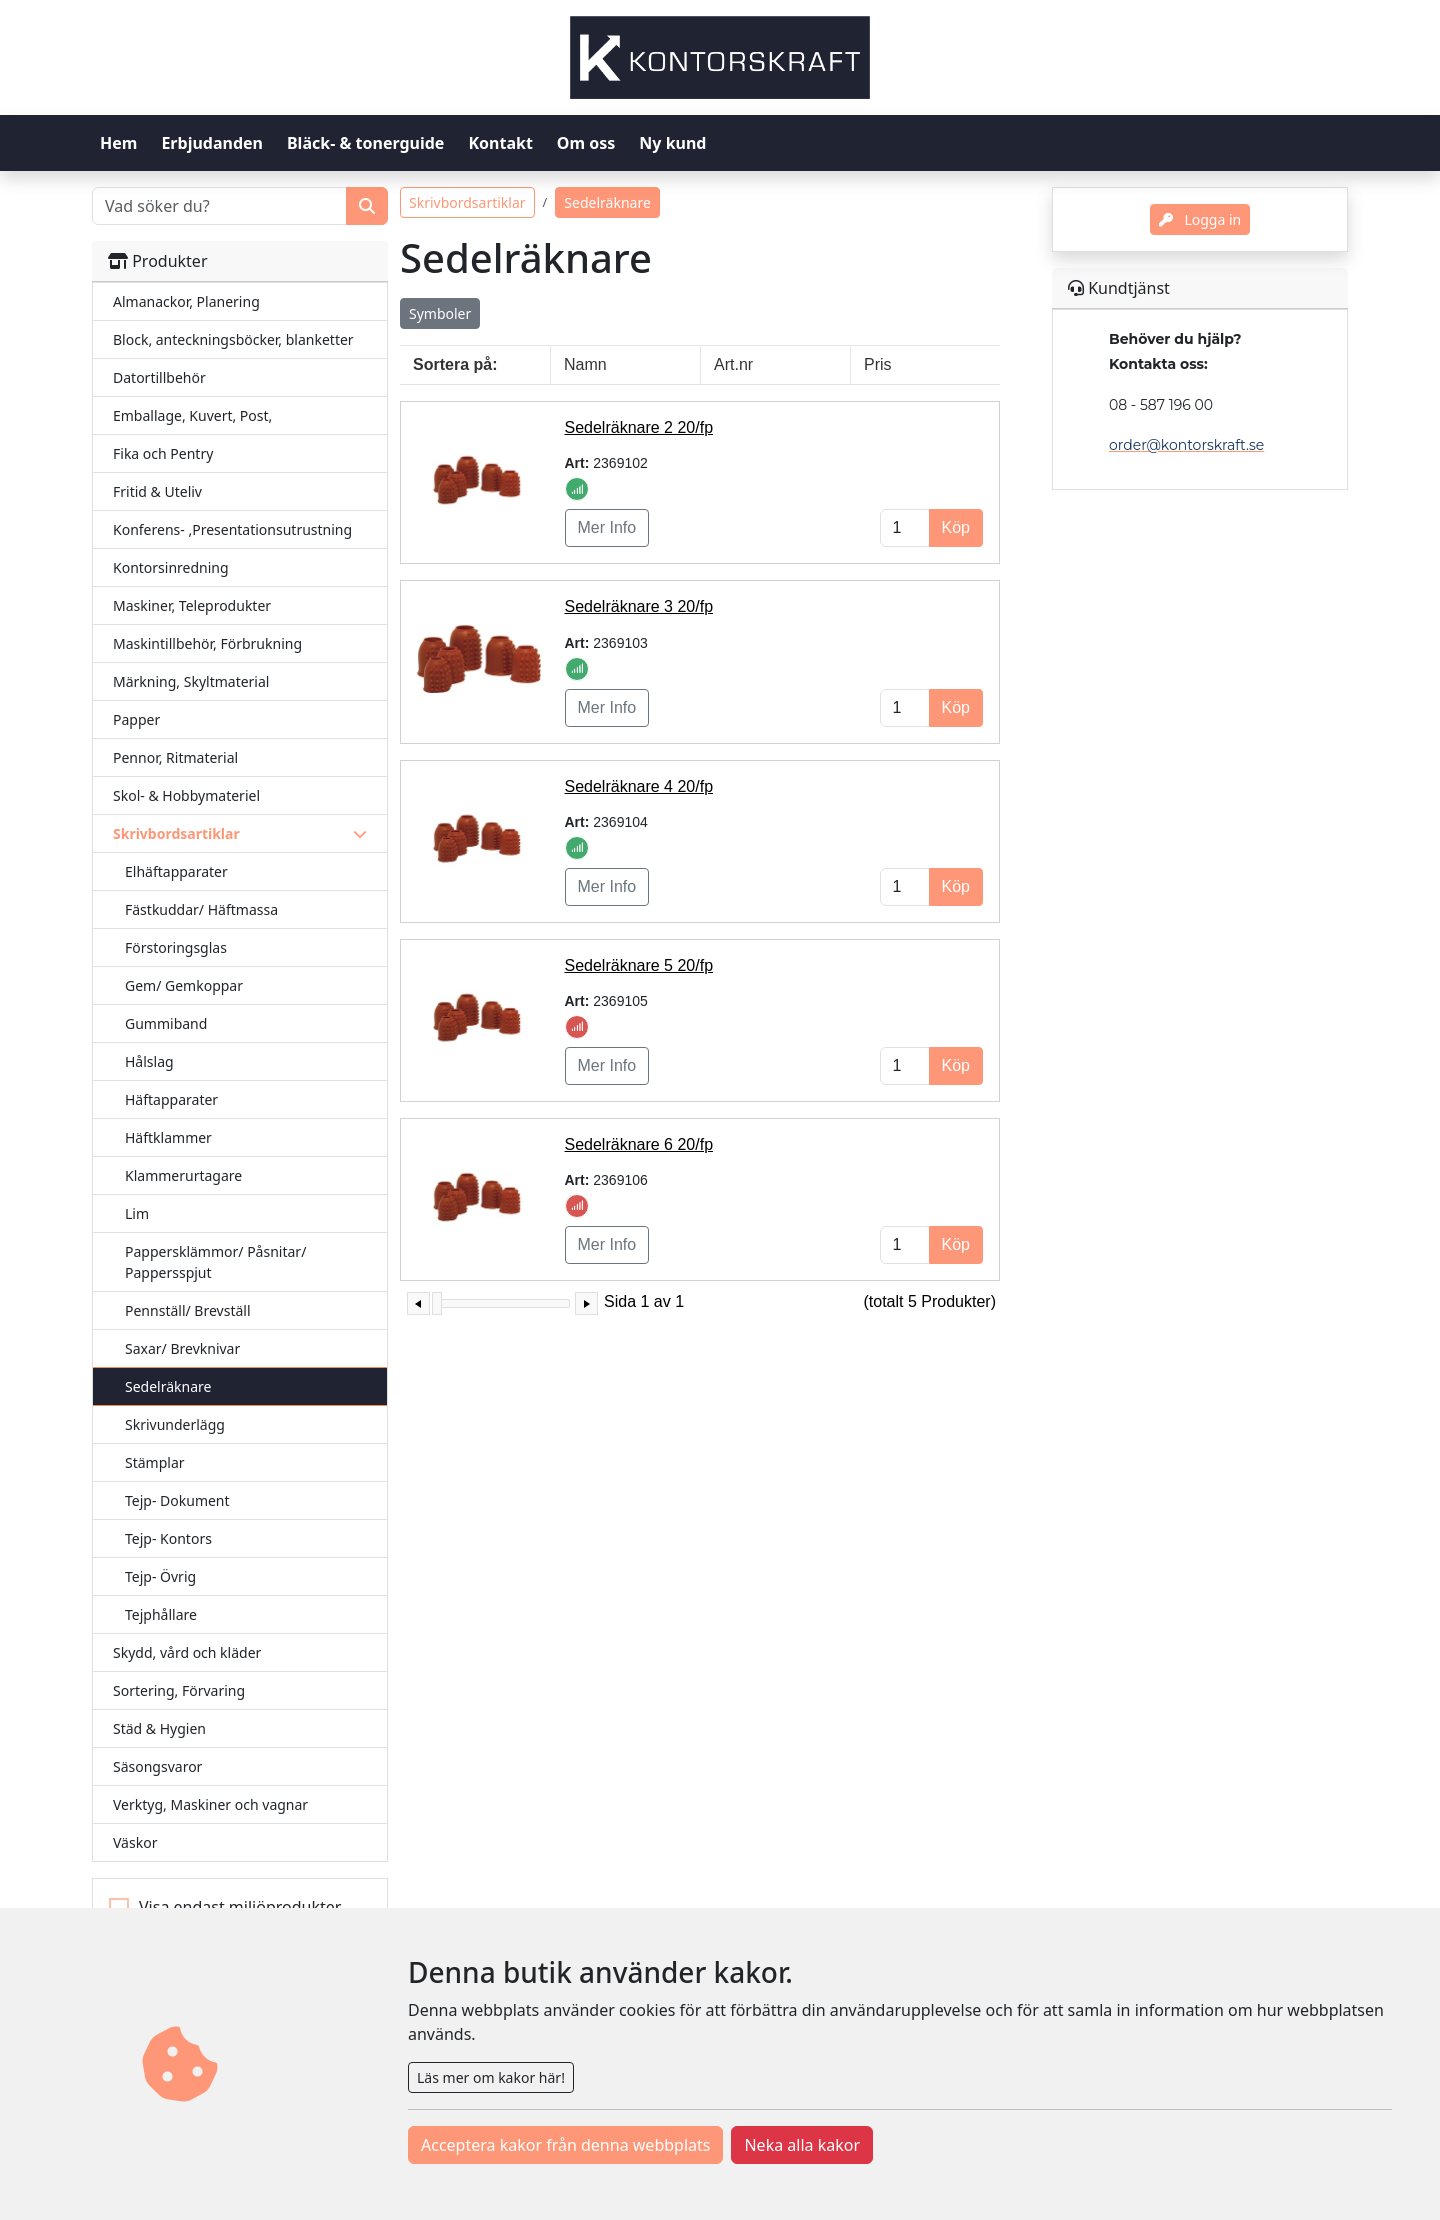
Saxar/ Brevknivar (182, 1348)
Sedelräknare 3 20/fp (639, 606)
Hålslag (149, 1061)
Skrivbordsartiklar (467, 202)
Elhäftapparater (176, 871)
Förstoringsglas (176, 947)
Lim (137, 1213)
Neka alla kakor (802, 2145)
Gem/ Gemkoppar (184, 985)
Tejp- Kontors (168, 1538)
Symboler (440, 313)
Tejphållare (161, 1614)
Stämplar (155, 1462)
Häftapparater (171, 1099)
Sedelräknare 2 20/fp (639, 427)
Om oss (586, 143)
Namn (585, 364)
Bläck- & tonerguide (365, 143)
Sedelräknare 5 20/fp (639, 965)
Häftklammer (168, 1137)
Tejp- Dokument (177, 1500)
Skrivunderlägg (175, 1424)
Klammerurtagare (183, 1175)
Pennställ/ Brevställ (188, 1310)
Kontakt (500, 143)
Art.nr (733, 364)
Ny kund (672, 143)
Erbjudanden (212, 143)
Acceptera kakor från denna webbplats (565, 2145)
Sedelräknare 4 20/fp (639, 786)
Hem (118, 143)
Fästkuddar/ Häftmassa (201, 909)
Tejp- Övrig (160, 1576)
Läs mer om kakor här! (491, 2077)
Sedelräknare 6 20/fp (639, 1144)
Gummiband (166, 1023)
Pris (878, 364)
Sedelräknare (168, 1386)
